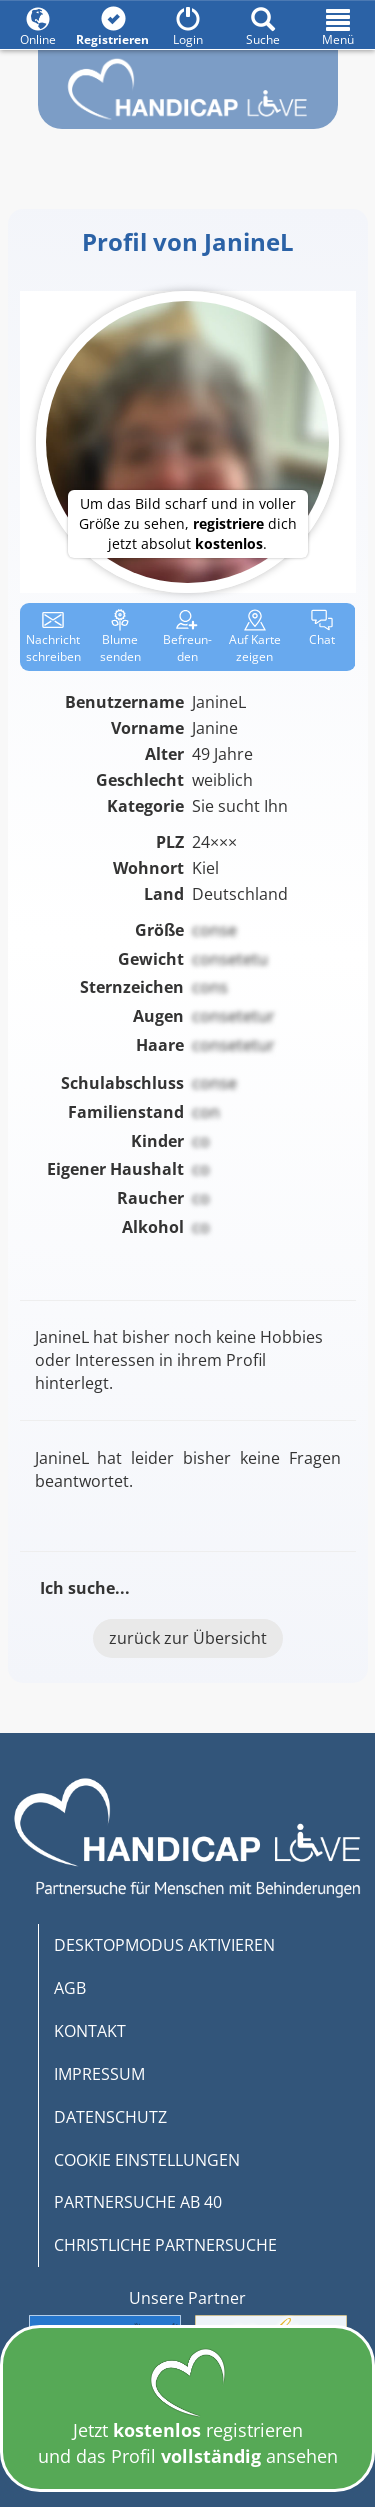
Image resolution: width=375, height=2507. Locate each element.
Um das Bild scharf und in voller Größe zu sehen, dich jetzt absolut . (188, 523)
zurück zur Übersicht (188, 1638)
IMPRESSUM (99, 2074)
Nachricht (53, 637)
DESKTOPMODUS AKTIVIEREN (164, 1945)
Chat (322, 628)
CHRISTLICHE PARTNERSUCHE (165, 2245)
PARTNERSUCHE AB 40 (138, 2202)
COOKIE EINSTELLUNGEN (147, 2160)
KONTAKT (90, 2031)
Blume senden (120, 637)
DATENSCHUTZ (110, 2117)
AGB (70, 1988)
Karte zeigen (255, 637)
